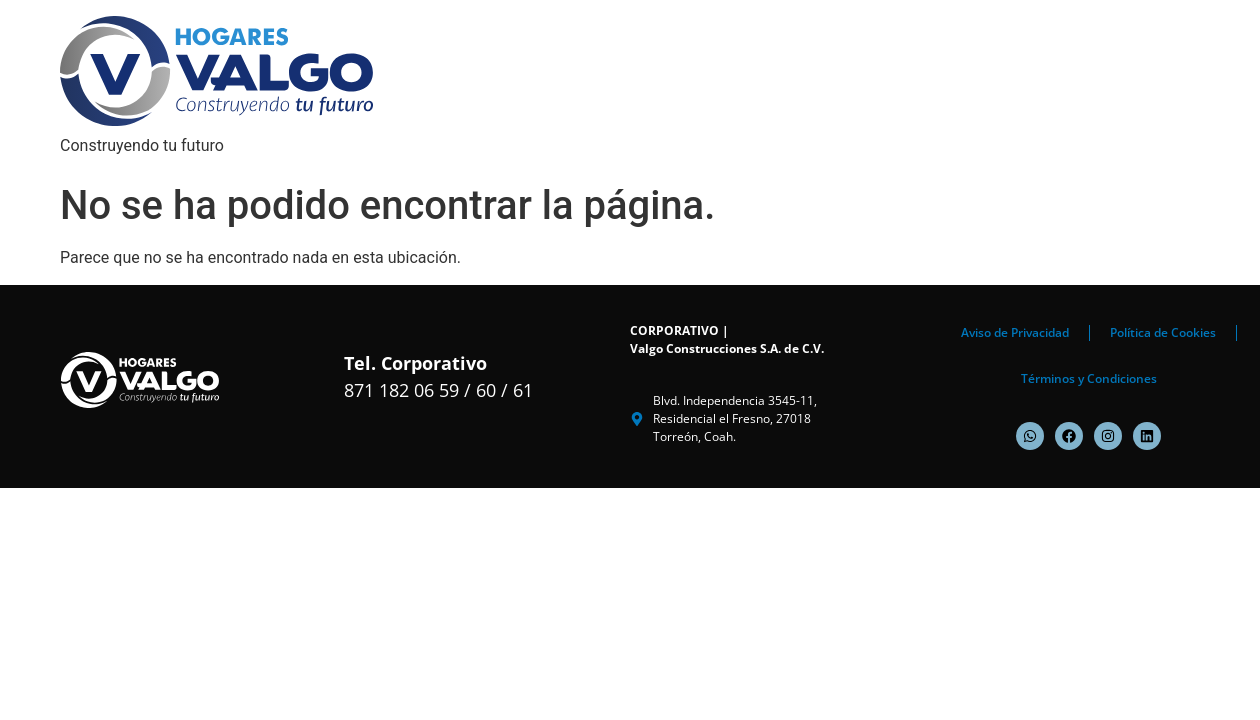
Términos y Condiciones (1089, 378)
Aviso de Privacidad (1015, 332)
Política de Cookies (1163, 332)
